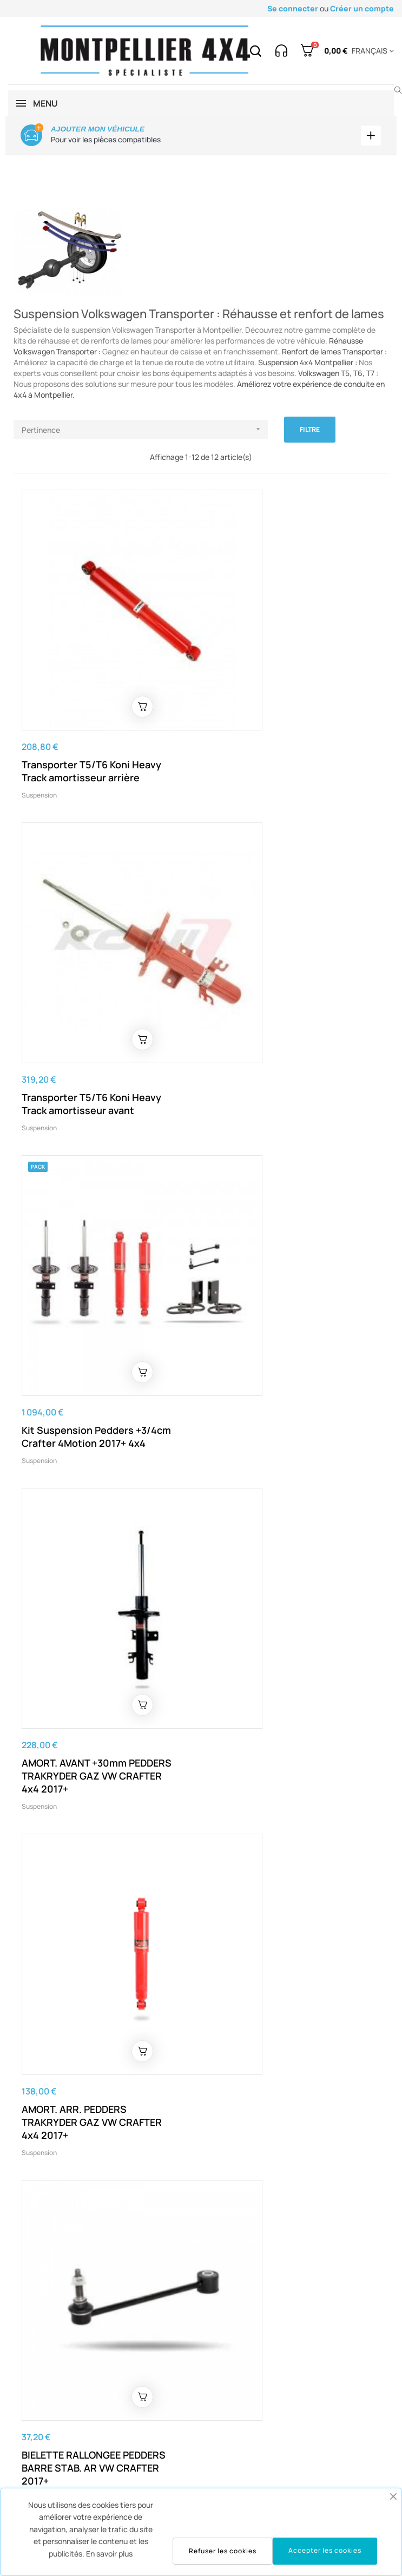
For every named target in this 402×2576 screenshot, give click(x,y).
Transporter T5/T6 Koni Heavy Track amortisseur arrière (91, 702)
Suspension (39, 726)
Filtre (310, 429)
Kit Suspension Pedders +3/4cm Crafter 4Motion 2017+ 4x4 (96, 965)
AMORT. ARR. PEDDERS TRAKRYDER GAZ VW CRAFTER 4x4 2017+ (92, 1248)
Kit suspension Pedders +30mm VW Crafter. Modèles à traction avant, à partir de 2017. (95, 1787)
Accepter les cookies (324, 2550)
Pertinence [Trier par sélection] (145, 430)
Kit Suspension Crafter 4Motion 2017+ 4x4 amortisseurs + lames (284, 2057)
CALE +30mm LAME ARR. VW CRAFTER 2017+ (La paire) (86, 1518)
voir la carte (340, 2403)
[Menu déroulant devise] (371, 51)
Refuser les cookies (222, 2550)
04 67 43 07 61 (51, 2403)
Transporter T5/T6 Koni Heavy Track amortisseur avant (279, 702)
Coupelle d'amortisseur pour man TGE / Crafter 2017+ (275, 1518)
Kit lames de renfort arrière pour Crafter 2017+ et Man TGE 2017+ (97, 2057)
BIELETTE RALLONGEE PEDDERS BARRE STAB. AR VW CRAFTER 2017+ (281, 1248)
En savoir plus (109, 2553)
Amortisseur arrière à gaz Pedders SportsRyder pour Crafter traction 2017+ (271, 1787)
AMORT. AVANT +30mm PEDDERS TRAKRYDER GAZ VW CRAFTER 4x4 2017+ (284, 971)
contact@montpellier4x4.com (225, 2308)
